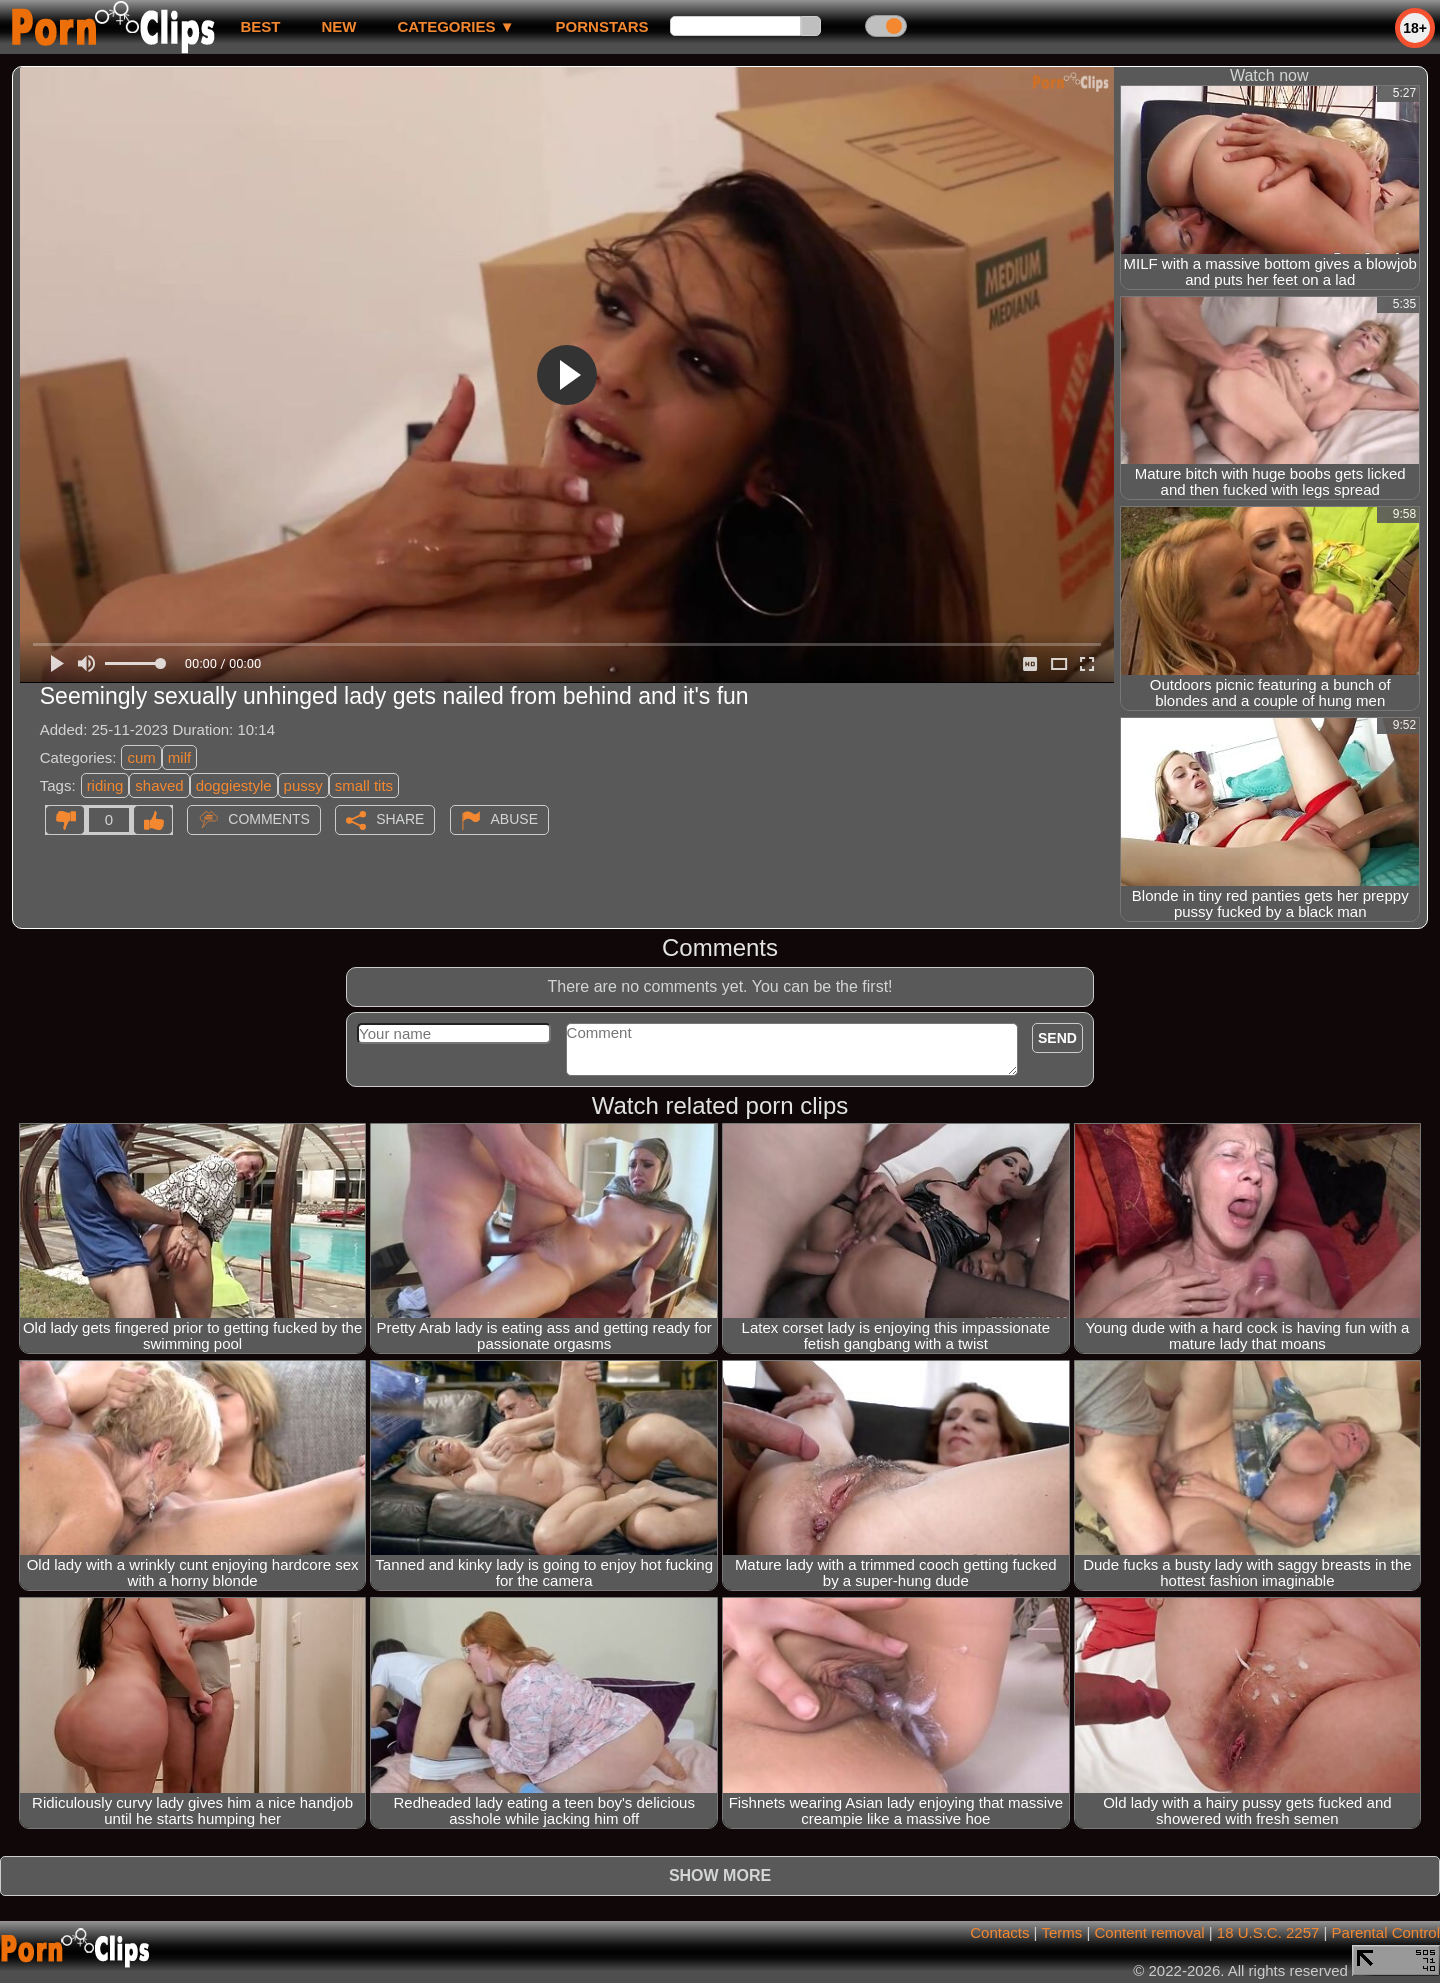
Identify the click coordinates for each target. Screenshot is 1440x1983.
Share (400, 819)
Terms (1061, 1932)
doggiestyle (234, 785)
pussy (303, 785)
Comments (269, 819)
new (338, 26)
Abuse (514, 819)
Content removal (1150, 1932)
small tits (364, 785)
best (260, 26)
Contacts (999, 1932)
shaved (159, 785)
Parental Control (1386, 1932)
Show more (720, 1875)
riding (105, 785)
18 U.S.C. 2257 (1268, 1932)
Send (1057, 1038)
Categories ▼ (455, 26)
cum (141, 757)
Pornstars (602, 26)
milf (179, 757)
